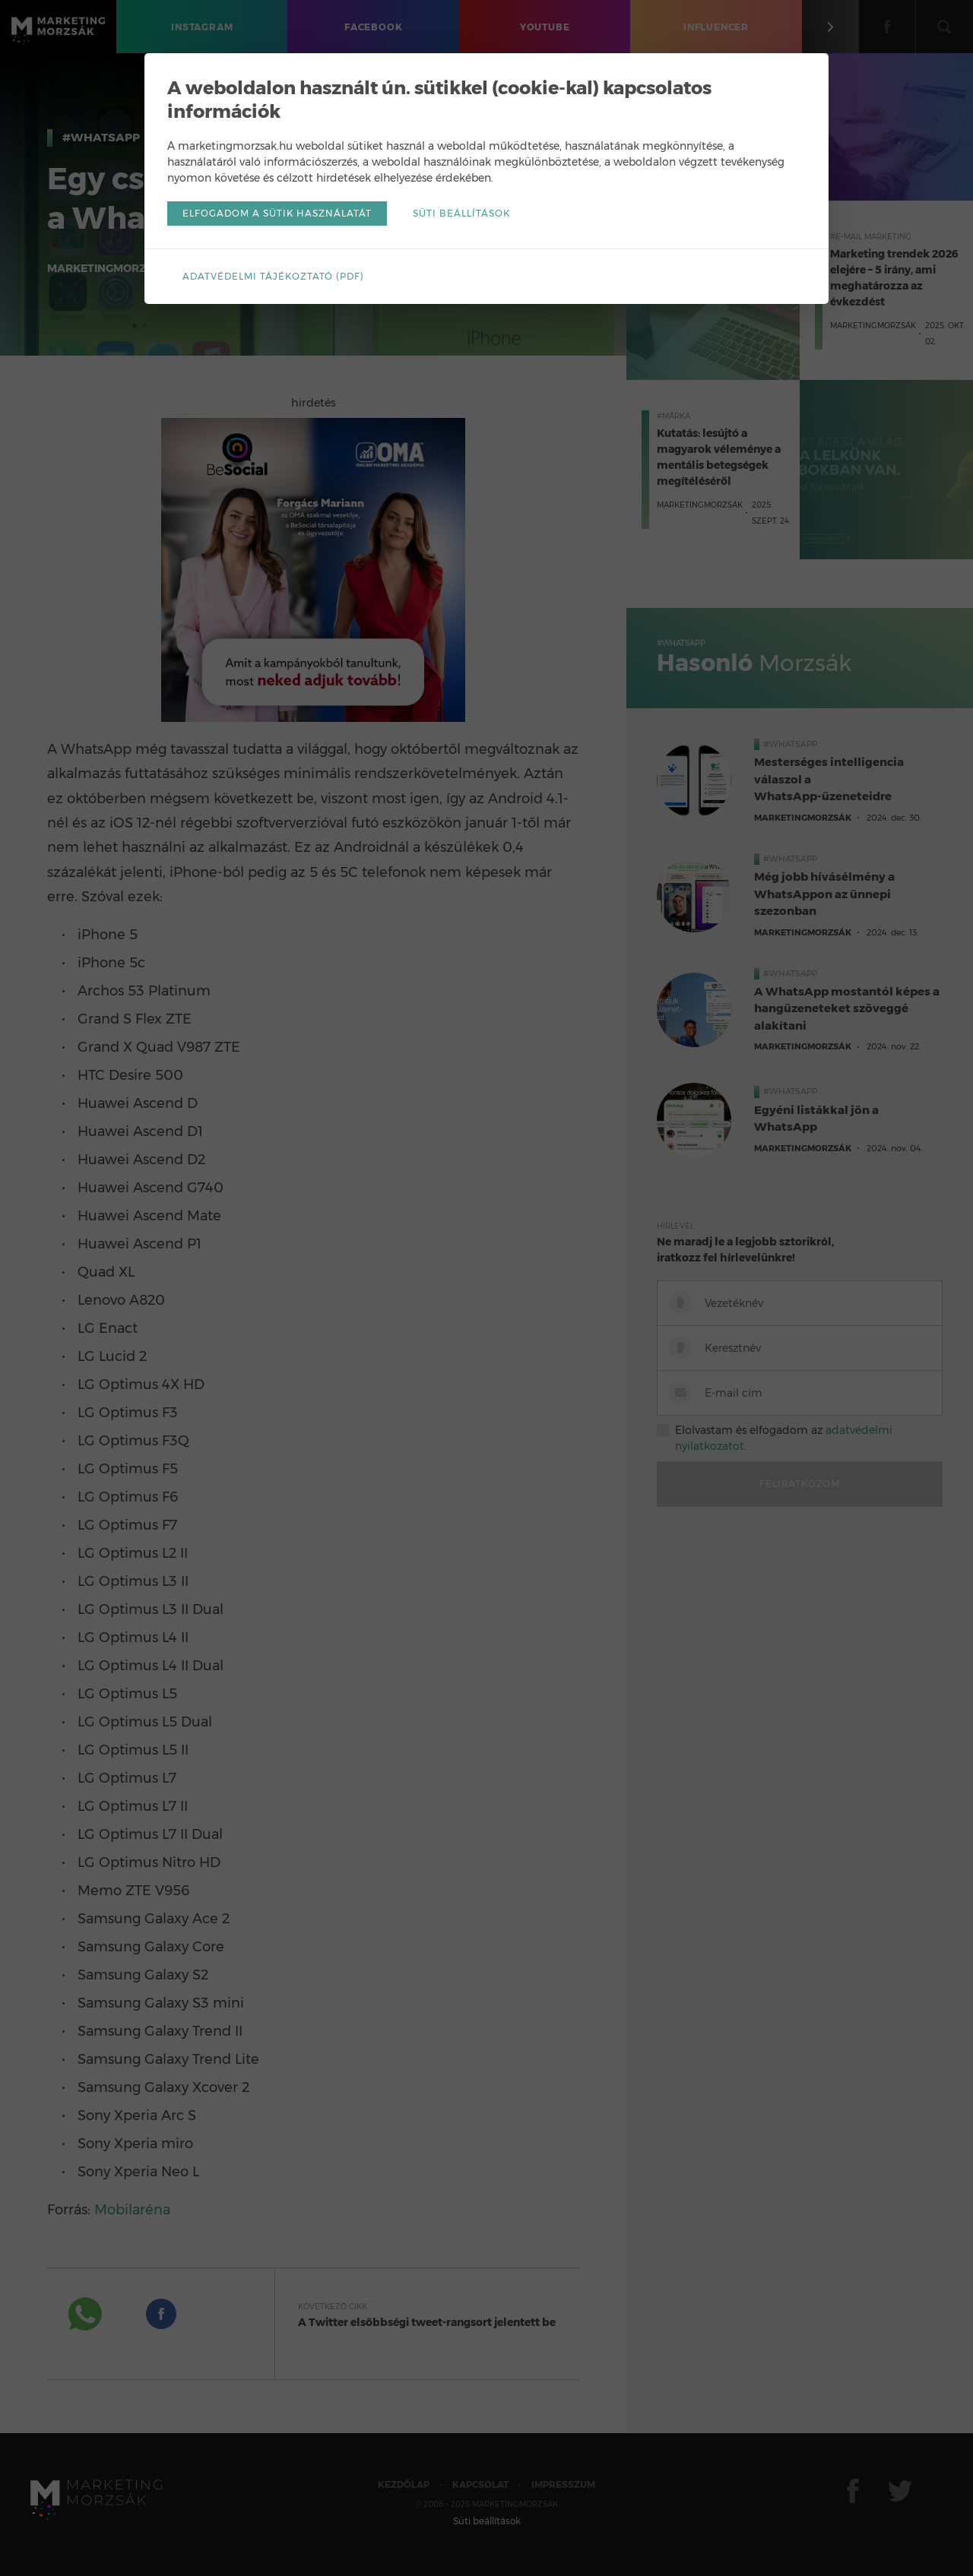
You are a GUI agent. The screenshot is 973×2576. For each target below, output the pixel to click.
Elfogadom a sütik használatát (277, 213)
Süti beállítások (461, 213)
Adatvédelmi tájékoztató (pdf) (273, 276)
